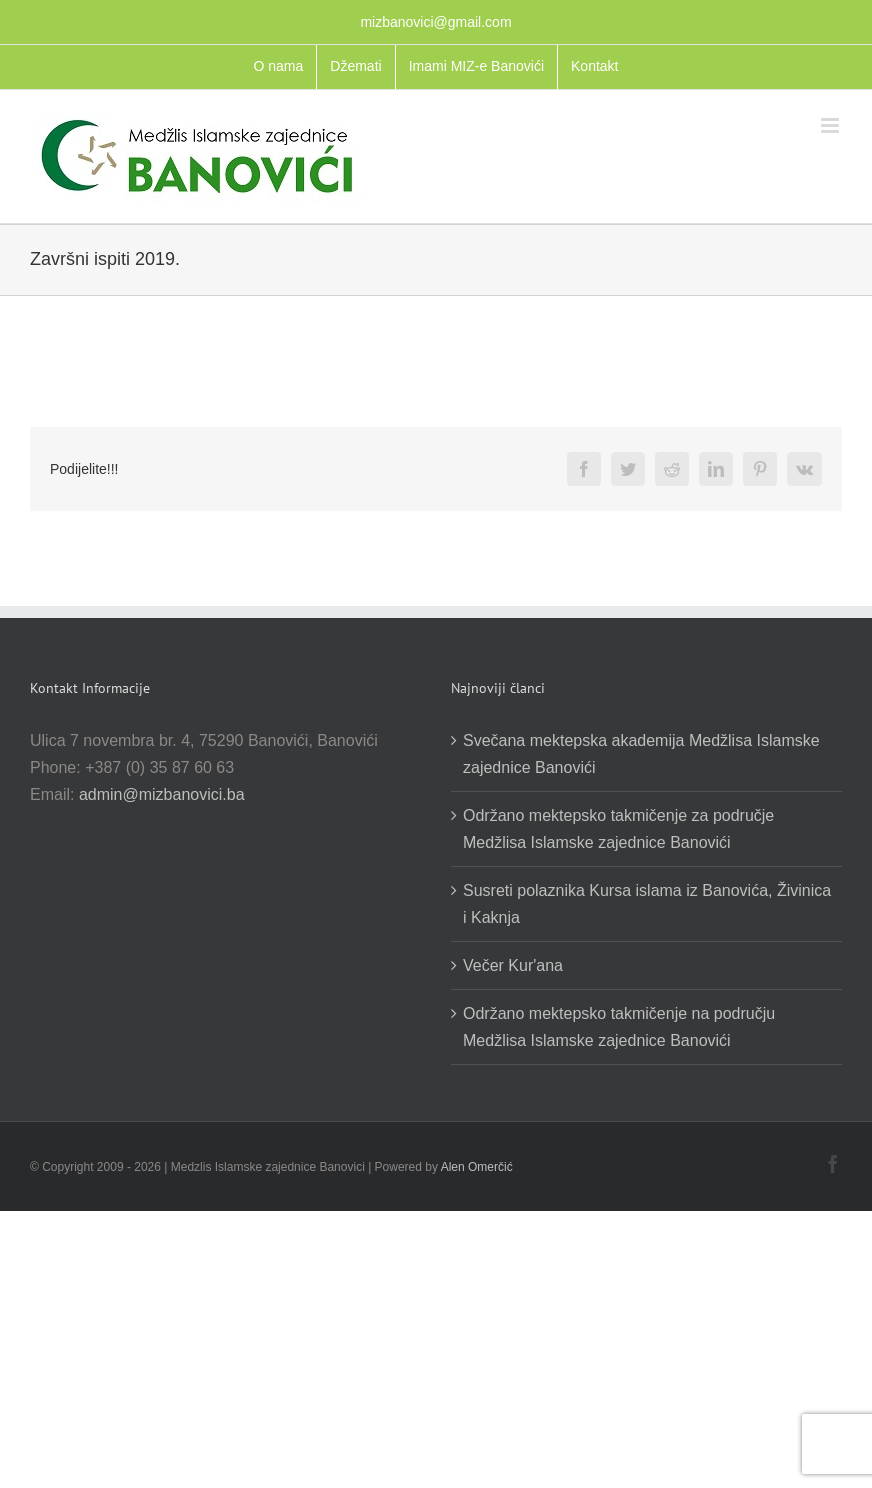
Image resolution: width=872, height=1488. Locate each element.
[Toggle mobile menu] (831, 125)
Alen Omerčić (477, 1167)
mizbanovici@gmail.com (435, 22)
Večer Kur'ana (513, 965)
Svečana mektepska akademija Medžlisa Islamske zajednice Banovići (641, 754)
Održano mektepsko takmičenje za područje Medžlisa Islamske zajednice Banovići (618, 829)
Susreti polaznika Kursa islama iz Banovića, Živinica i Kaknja (647, 904)
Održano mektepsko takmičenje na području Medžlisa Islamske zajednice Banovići (619, 1027)
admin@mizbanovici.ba (162, 794)
